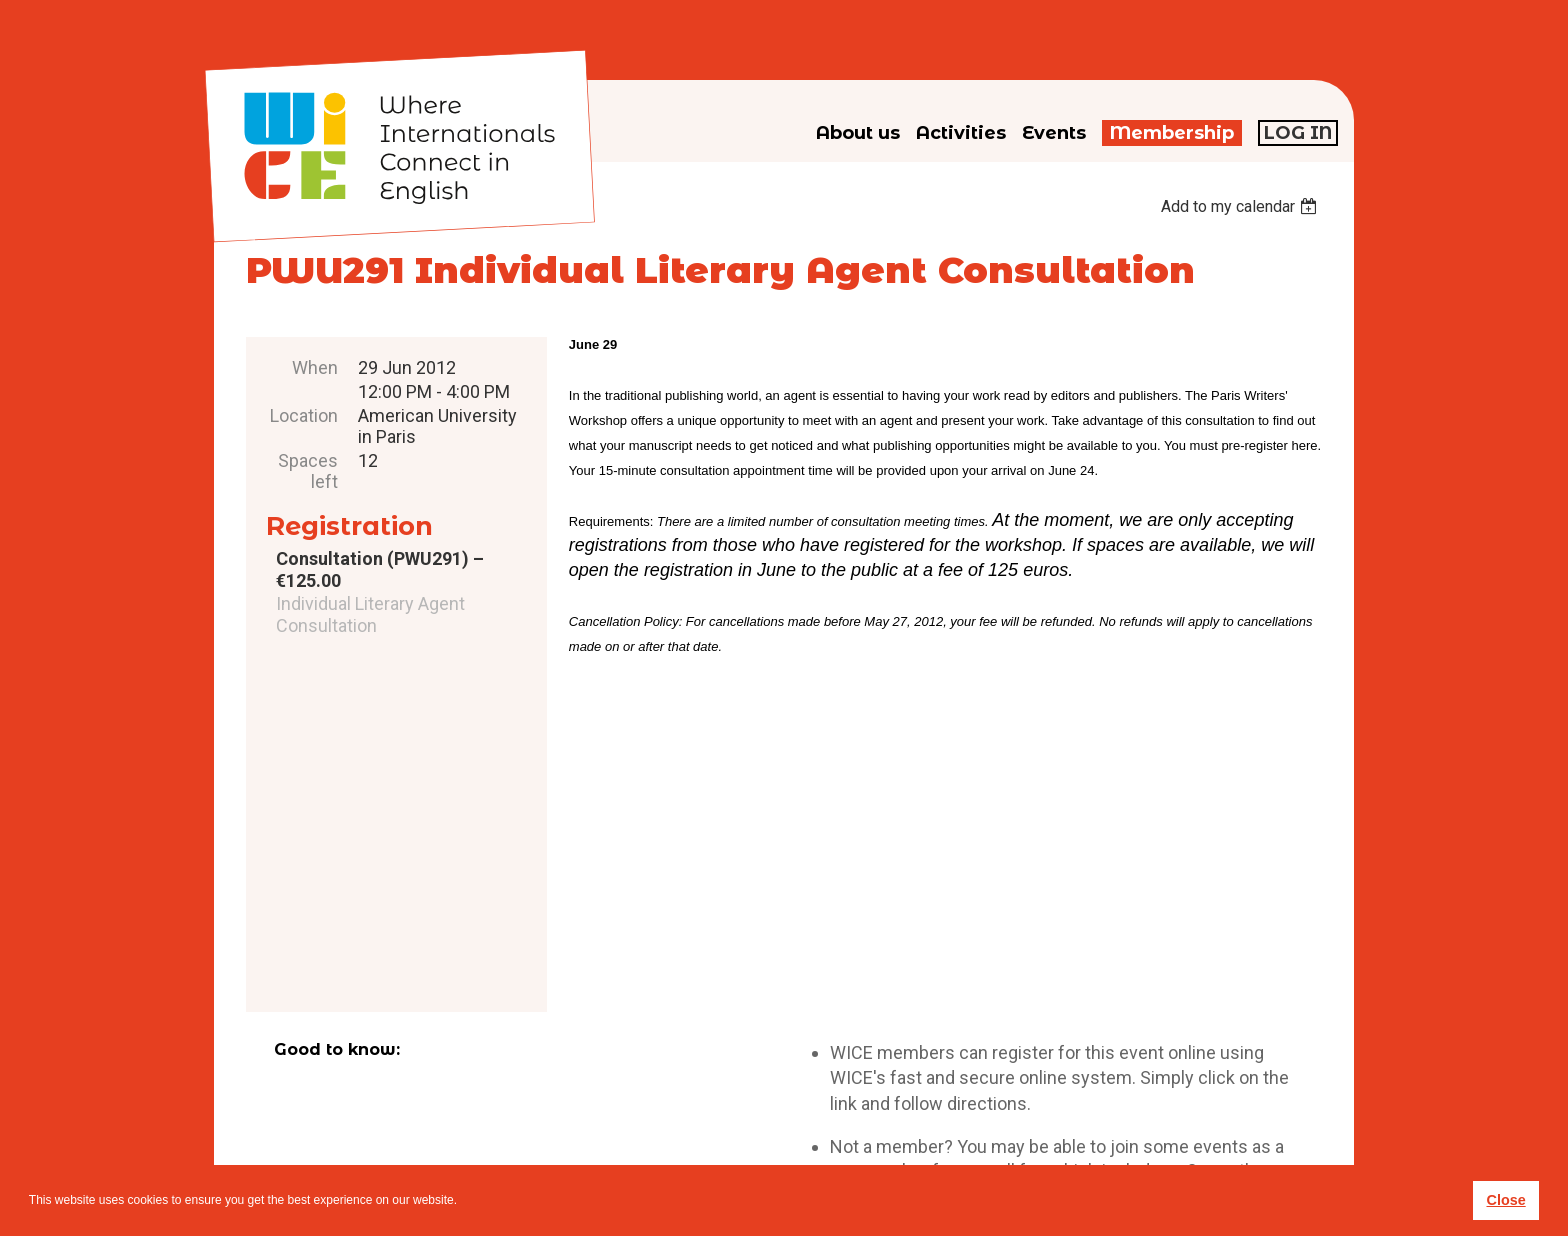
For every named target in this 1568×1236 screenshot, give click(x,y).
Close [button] (1505, 1200)
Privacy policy (817, 1131)
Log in (1298, 133)
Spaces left (308, 471)
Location (304, 415)
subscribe (1055, 1099)
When (315, 367)
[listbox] (1241, 206)
